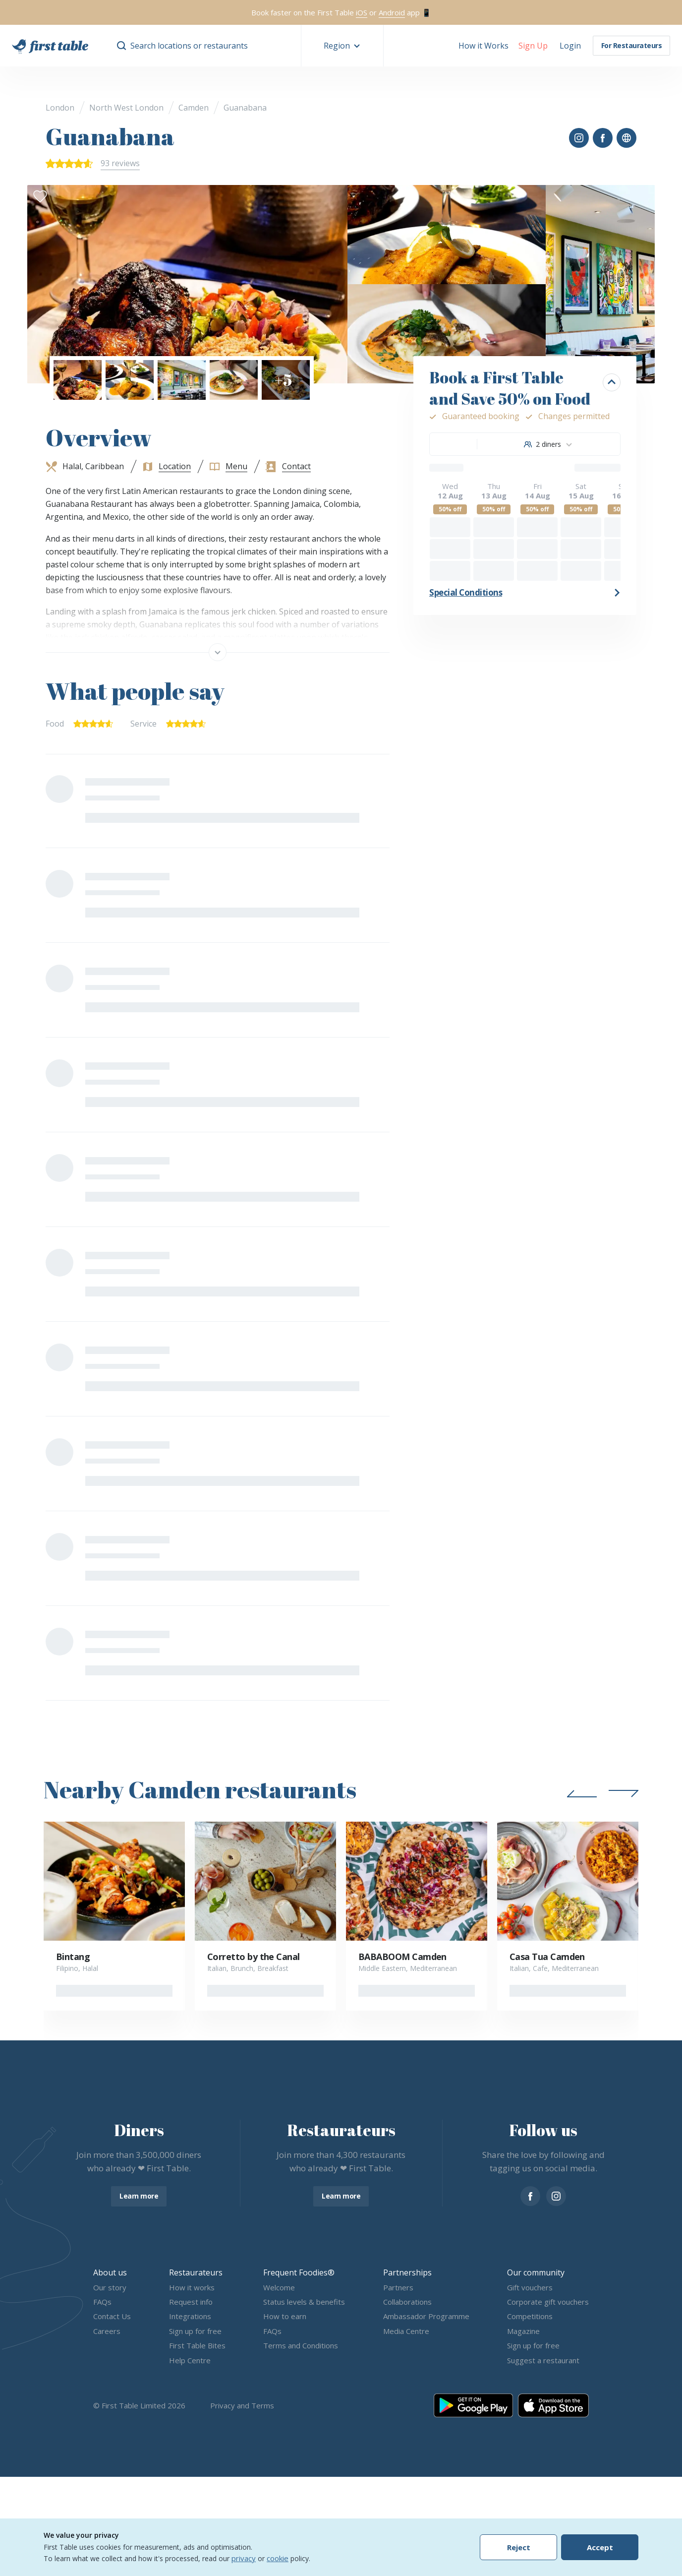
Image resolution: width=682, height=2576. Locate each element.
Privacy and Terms (242, 2405)
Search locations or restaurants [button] (189, 45)
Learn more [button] (138, 2196)
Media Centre (406, 2331)
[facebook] (530, 2195)
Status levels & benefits (304, 2302)
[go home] (50, 45)
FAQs (102, 2302)
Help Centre (190, 2360)
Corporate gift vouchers (548, 2302)
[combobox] (548, 444)
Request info (191, 2302)
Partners (398, 2287)
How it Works (483, 45)
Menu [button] (236, 466)
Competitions (530, 2317)
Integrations (190, 2317)
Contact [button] (296, 466)
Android (392, 12)
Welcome (279, 2287)
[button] (342, 45)
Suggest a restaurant (543, 2360)
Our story (109, 2287)
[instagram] (556, 2195)
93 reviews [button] (120, 163)
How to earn (284, 2317)
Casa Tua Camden (547, 1957)
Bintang (73, 1957)
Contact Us (112, 2317)
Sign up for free (195, 2331)
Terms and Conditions (300, 2346)
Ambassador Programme (426, 2317)
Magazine (523, 2331)
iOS (361, 12)
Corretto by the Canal (253, 1957)
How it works (192, 2287)
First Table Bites (197, 2346)
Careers (106, 2331)
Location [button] (175, 466)
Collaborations (407, 2302)
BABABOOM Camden (402, 1957)
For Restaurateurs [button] (631, 45)
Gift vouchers (530, 2287)
